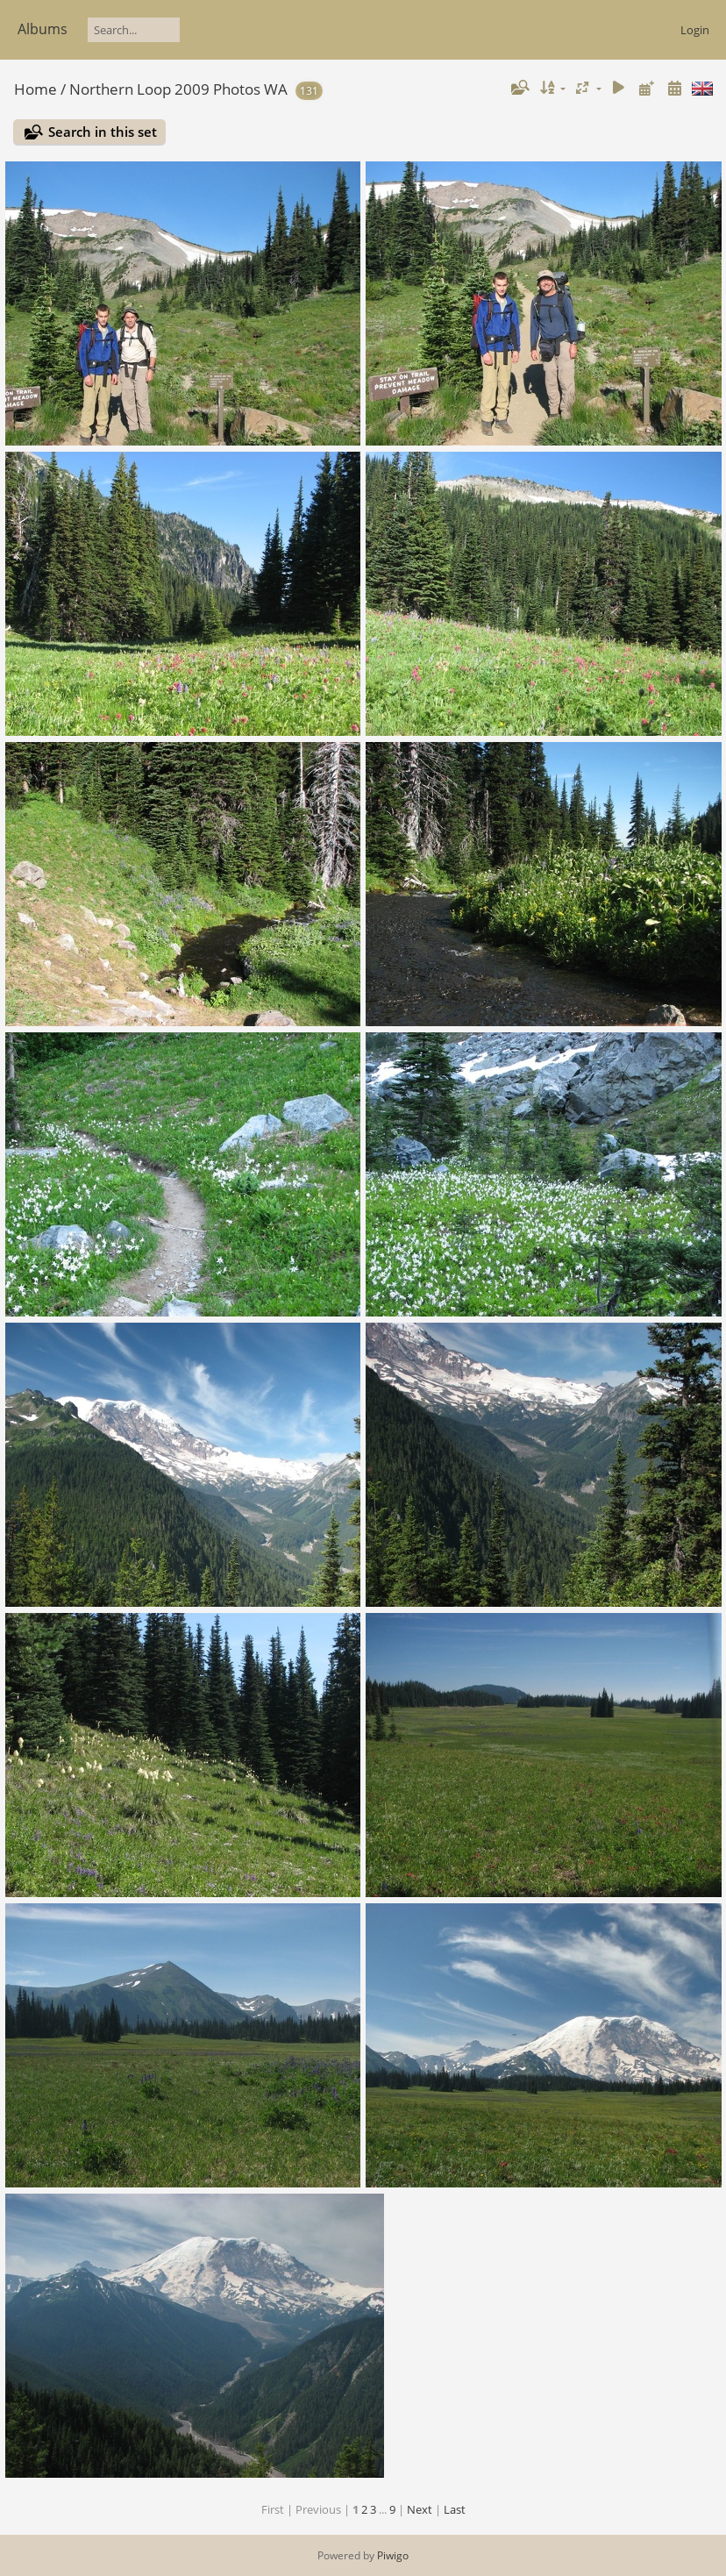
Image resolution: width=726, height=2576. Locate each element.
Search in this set (102, 131)
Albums (43, 29)
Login (694, 30)
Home (35, 89)
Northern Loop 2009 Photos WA (178, 89)
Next (419, 2509)
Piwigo (393, 2555)
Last (455, 2509)
